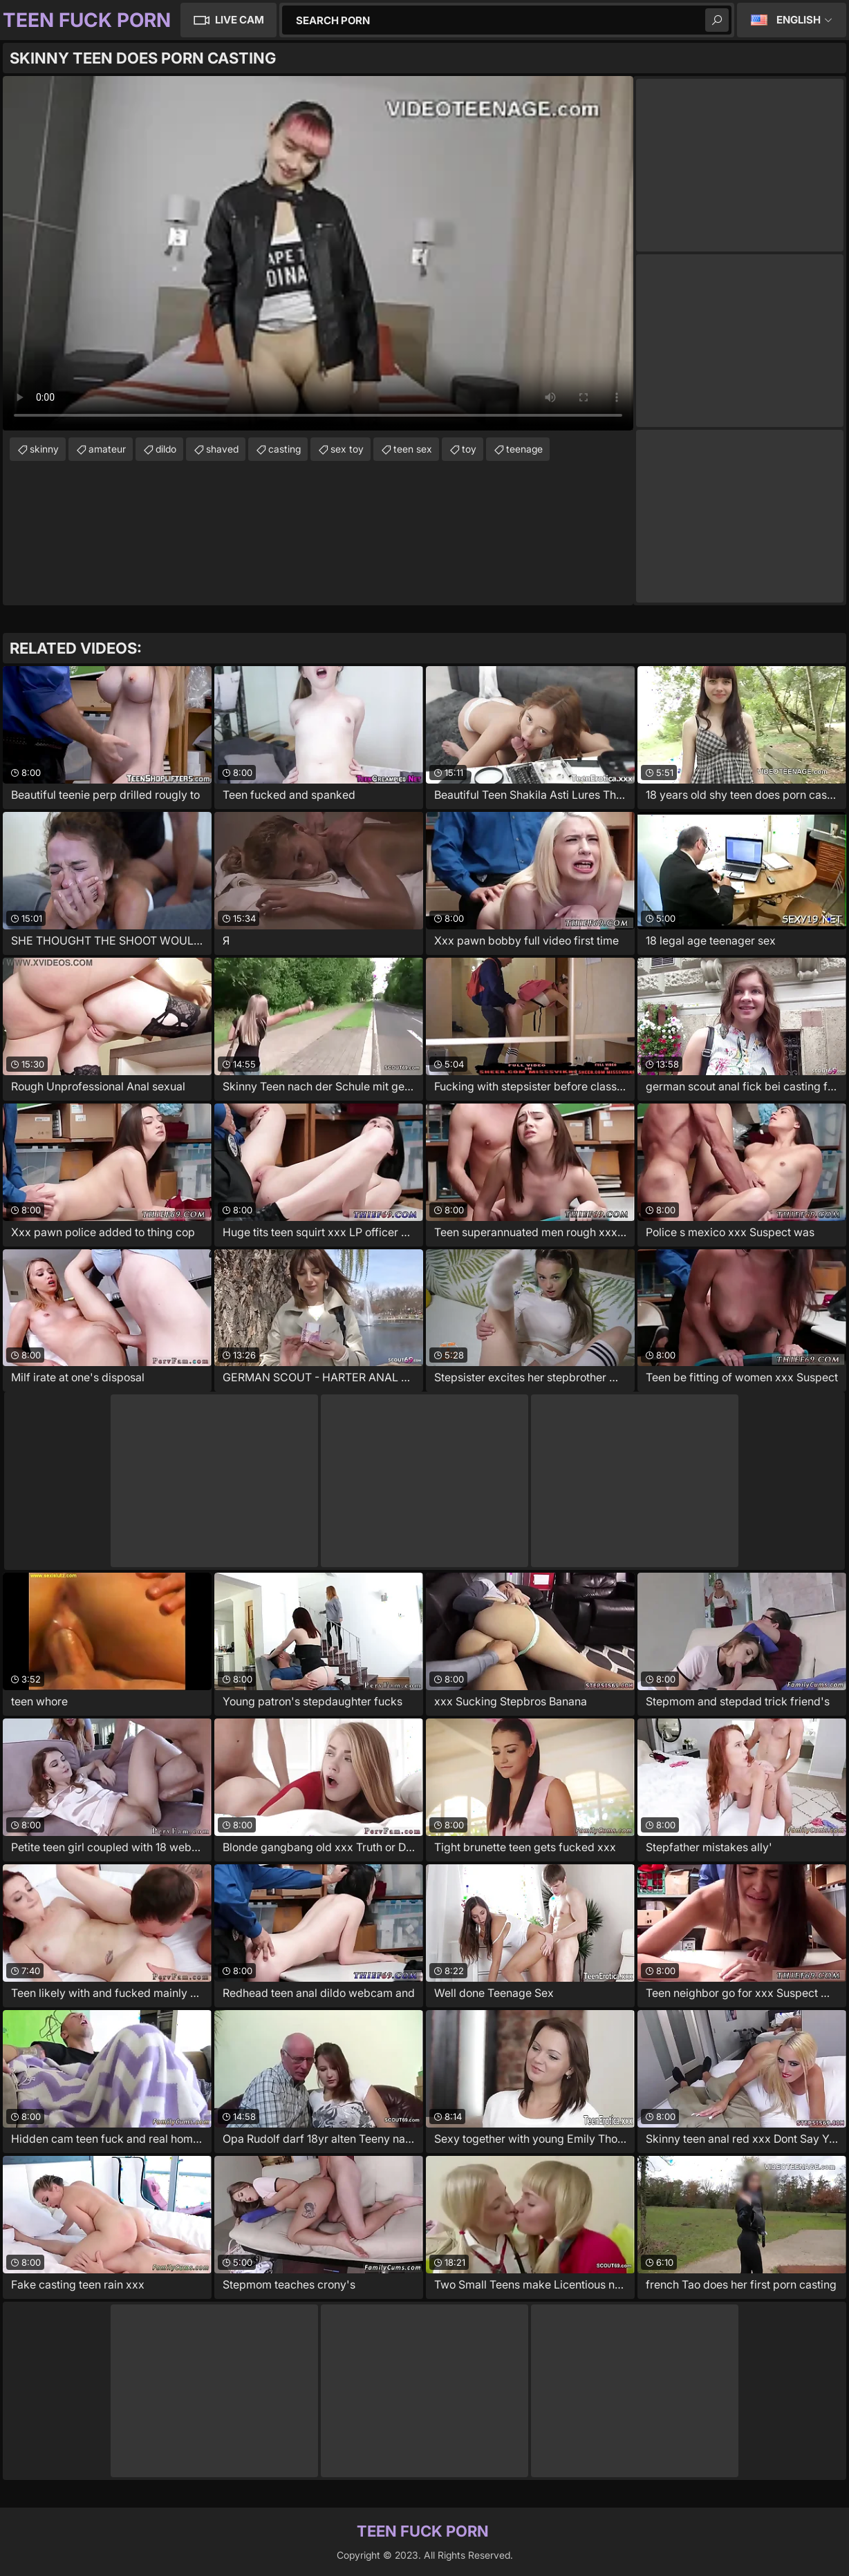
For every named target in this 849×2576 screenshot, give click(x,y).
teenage (524, 449)
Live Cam (239, 19)
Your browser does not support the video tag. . (318, 253)
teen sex (412, 449)
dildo (166, 449)
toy (469, 449)
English (798, 19)
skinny (44, 449)
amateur (107, 449)
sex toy (347, 449)
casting (284, 449)
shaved (222, 449)
